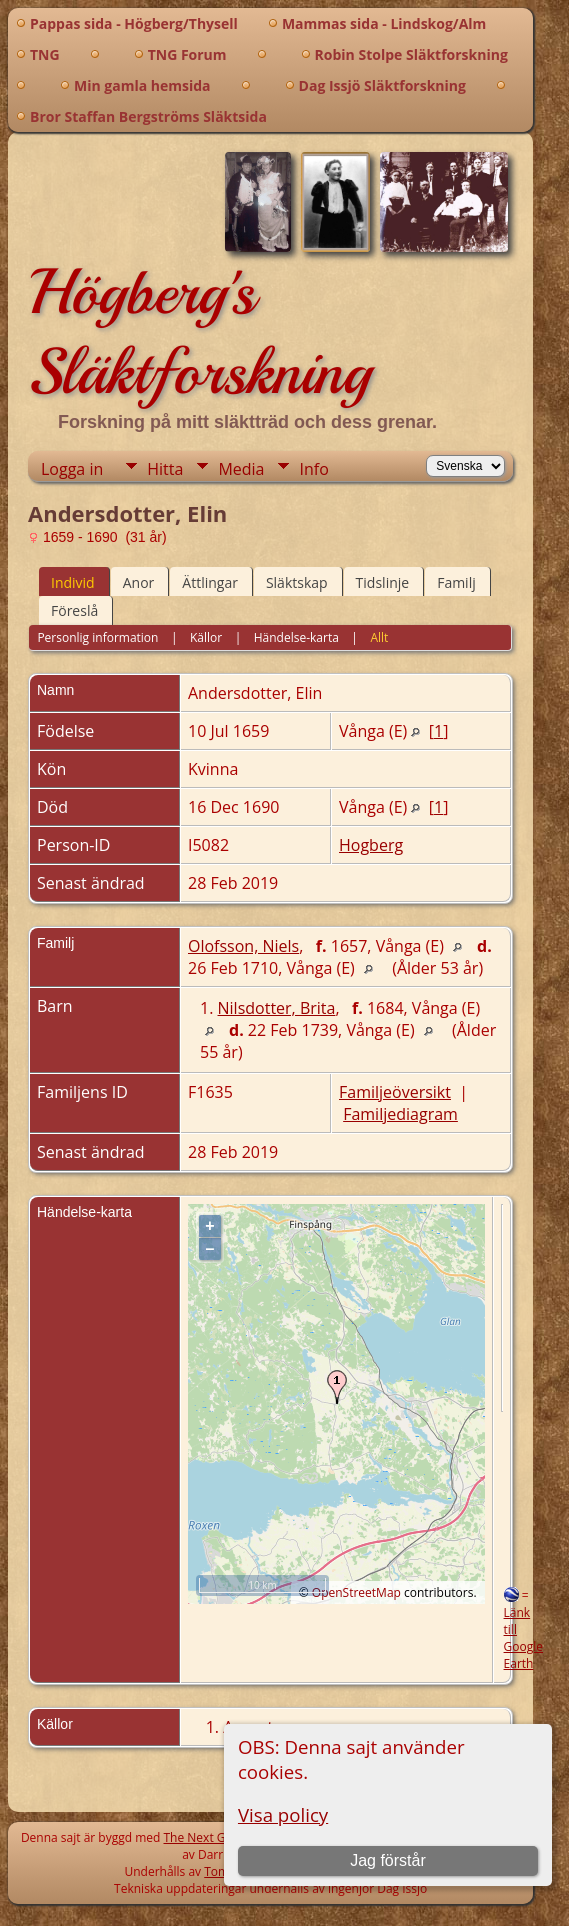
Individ (73, 582)
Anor (139, 582)
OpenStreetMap (356, 1592)
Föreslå (74, 610)
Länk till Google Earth (523, 1638)
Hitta (165, 469)
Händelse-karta (296, 637)
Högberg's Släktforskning (199, 332)
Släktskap (297, 582)
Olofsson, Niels (243, 946)
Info (313, 469)
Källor (206, 637)
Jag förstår (388, 1860)
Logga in (72, 469)
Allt (379, 637)
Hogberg (371, 845)
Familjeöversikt (395, 1092)
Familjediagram (400, 1114)
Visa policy (283, 1814)
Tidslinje (383, 582)
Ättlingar (210, 582)
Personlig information (97, 637)
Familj (456, 582)
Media (241, 469)
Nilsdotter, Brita (277, 1008)
